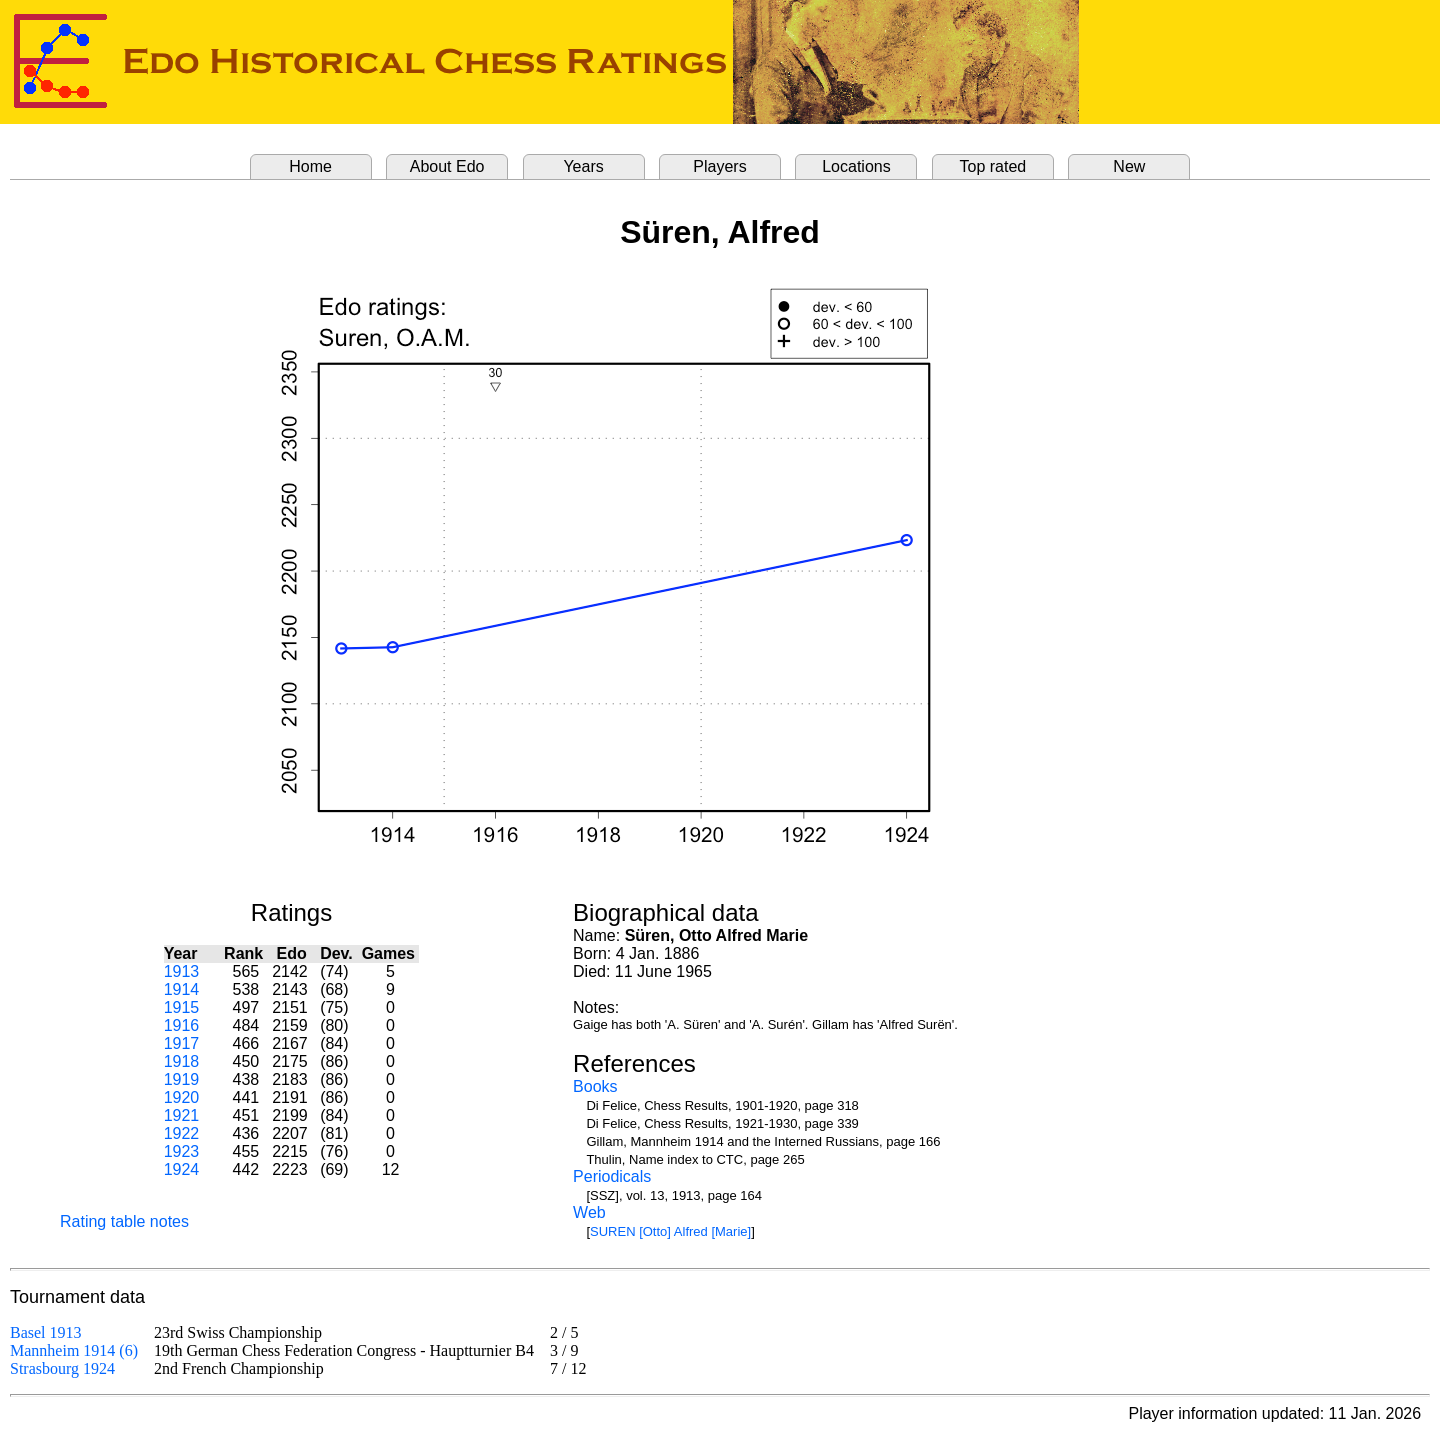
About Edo (447, 166)
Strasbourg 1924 (62, 1368)
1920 (182, 1097)
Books (595, 1086)
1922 (182, 1133)
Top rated (993, 166)
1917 (182, 1043)
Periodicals (612, 1176)
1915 (182, 1007)
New (1129, 166)
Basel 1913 (46, 1332)
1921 (182, 1115)
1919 (182, 1079)
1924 (182, 1169)
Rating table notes (124, 1221)
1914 (182, 989)
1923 (182, 1151)
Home (310, 166)
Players (719, 166)
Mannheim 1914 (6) (74, 1350)
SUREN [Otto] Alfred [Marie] (670, 1231)
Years (583, 166)
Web (589, 1212)
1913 (182, 971)
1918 (182, 1061)
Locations (856, 166)
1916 (182, 1025)
